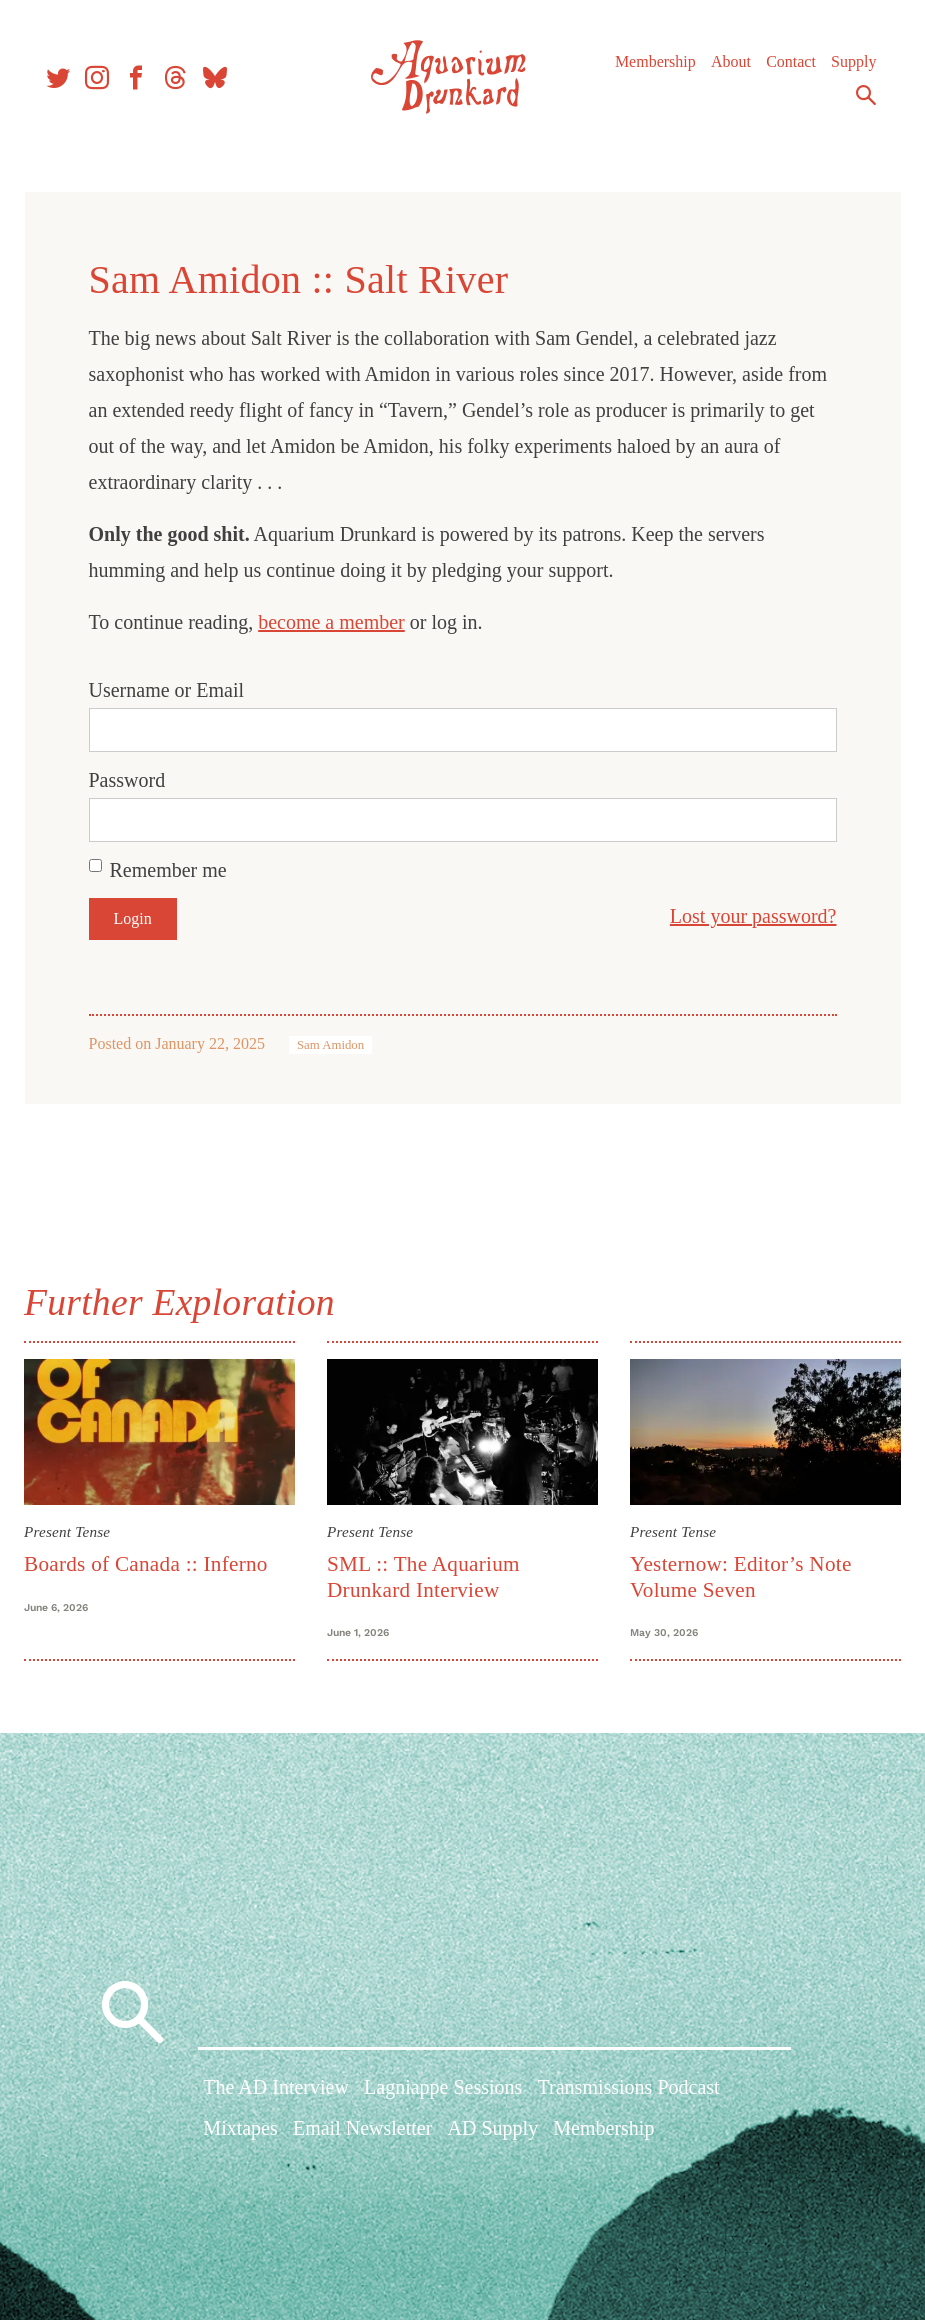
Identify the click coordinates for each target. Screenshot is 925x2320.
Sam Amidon (337, 1045)
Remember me (175, 870)
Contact (786, 69)
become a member (339, 622)
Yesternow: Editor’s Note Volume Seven (738, 1573)
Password (134, 780)
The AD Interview (276, 2096)
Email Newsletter (362, 2137)
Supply (848, 69)
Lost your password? (745, 916)
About (726, 69)
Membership (650, 69)
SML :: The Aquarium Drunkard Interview (426, 1573)
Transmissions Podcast (629, 2096)
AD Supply (493, 2137)
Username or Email (174, 690)
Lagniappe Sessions (443, 2096)
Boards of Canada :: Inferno (154, 1561)
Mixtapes (240, 2137)
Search (861, 103)
